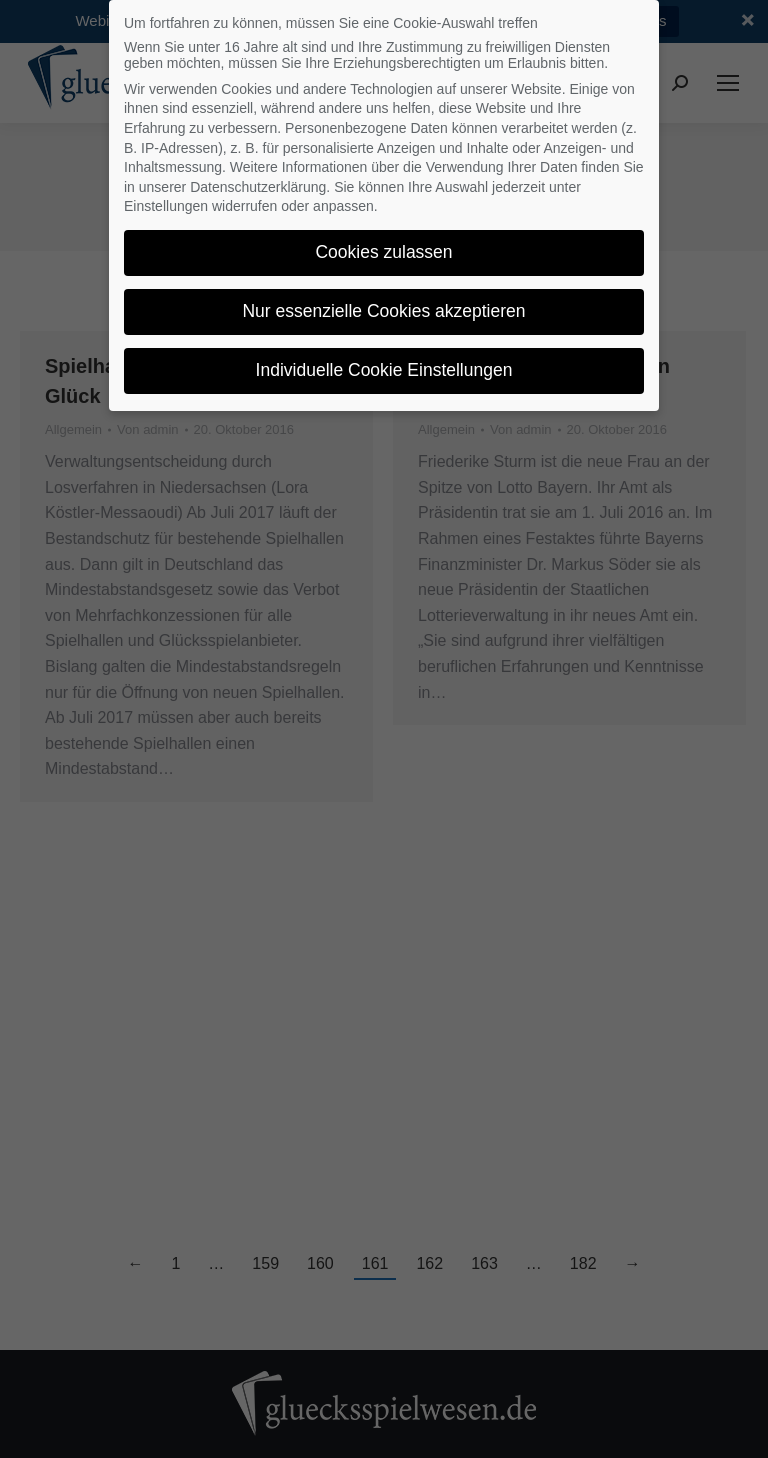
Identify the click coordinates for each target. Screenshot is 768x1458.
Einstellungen (166, 206)
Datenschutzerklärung (258, 187)
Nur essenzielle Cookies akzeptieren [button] (383, 311)
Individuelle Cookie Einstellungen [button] (384, 370)
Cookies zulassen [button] (383, 252)
